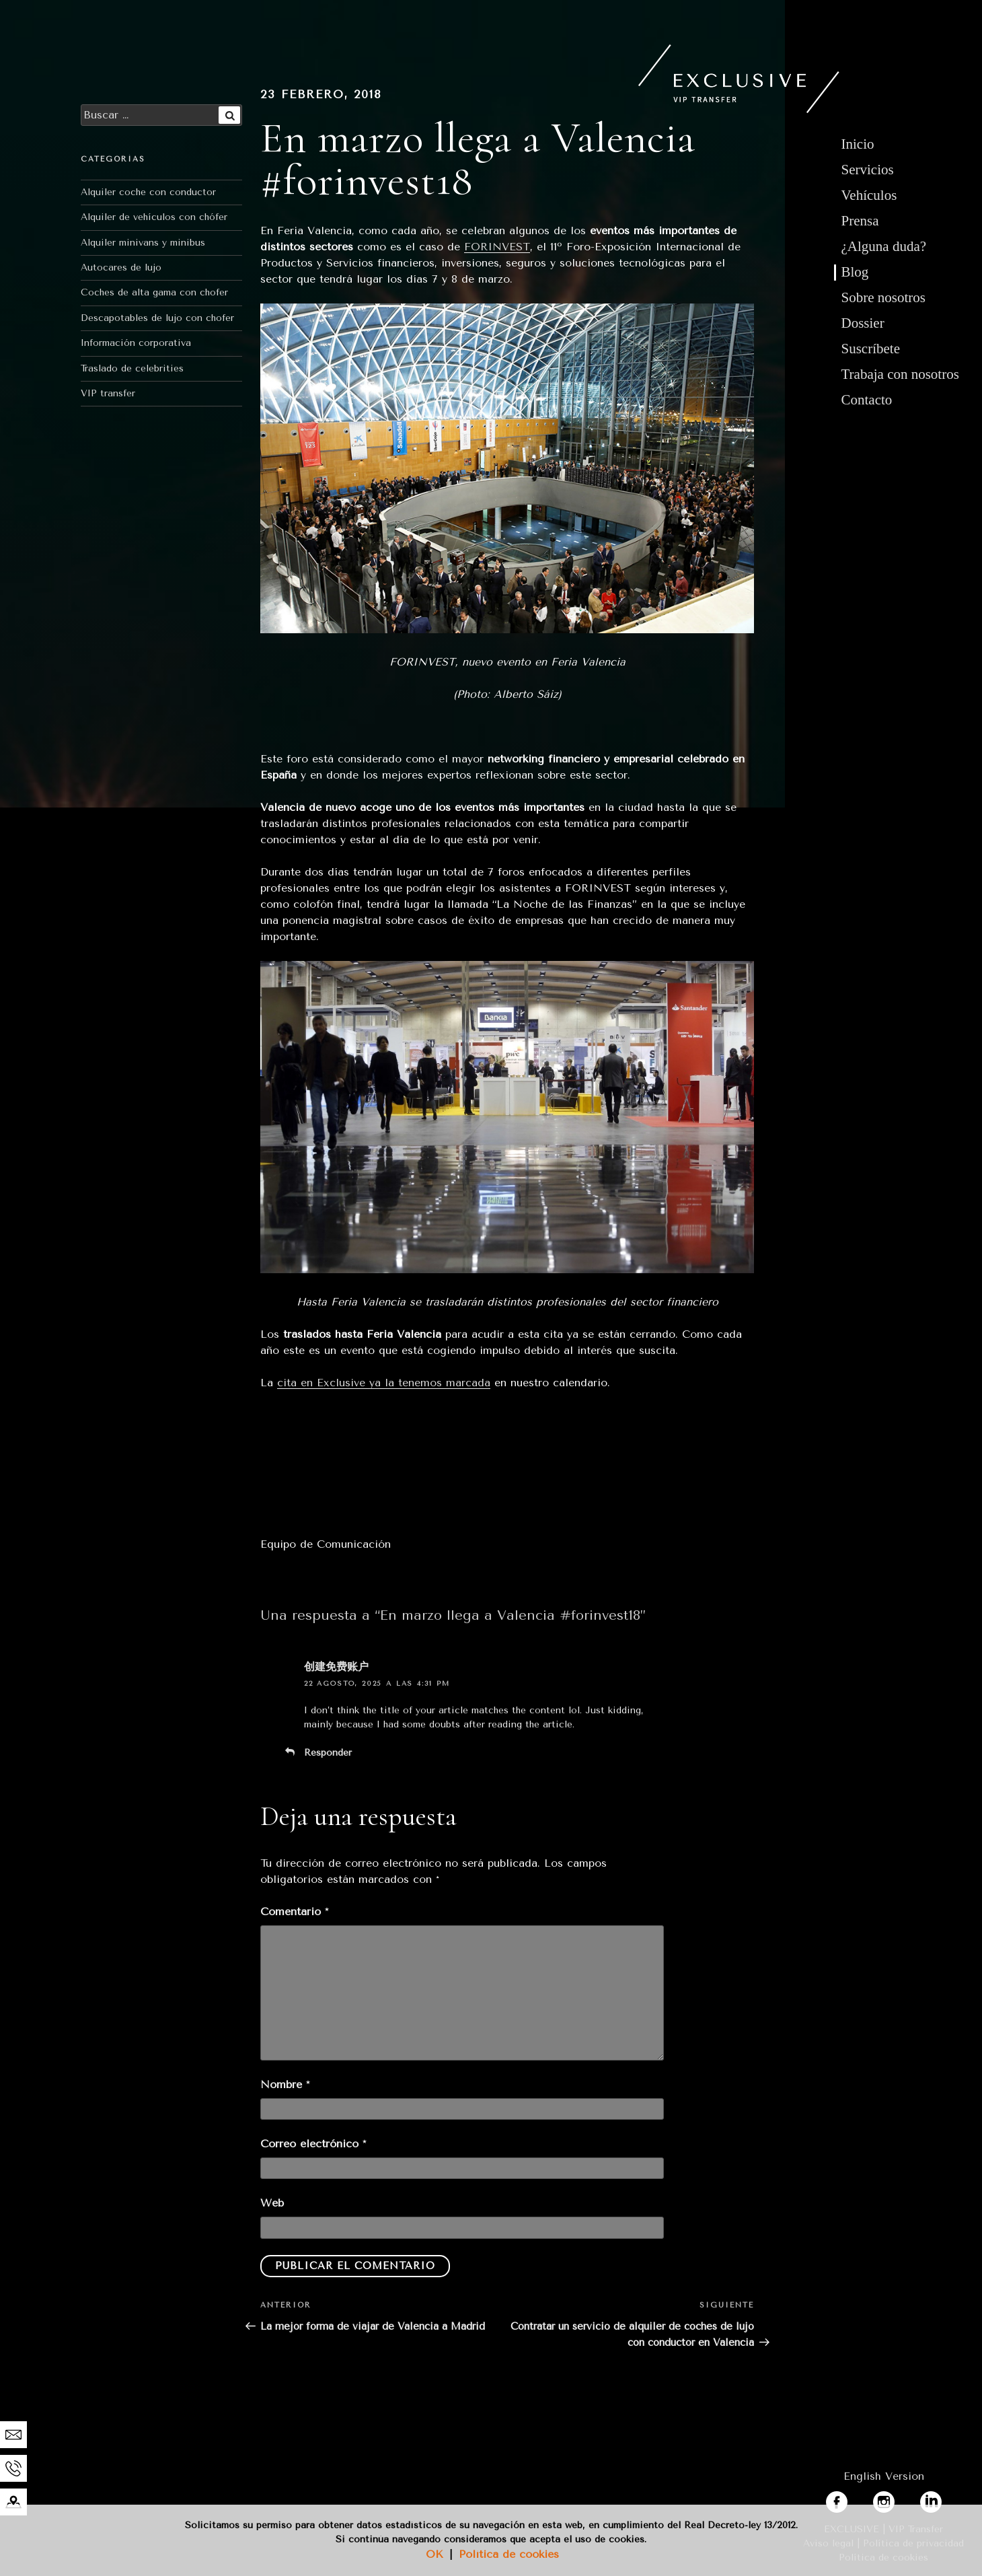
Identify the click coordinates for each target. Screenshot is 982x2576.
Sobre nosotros (883, 297)
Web (272, 2202)
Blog (855, 272)
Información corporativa (136, 343)
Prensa (860, 221)
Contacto (867, 400)
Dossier (862, 323)
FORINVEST (497, 246)
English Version (883, 2476)
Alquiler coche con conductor (148, 192)
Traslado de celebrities (132, 368)
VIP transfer (108, 393)
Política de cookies (509, 2554)
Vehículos (869, 195)
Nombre (284, 2084)
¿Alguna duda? (884, 246)
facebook (849, 2499)
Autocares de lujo (121, 267)
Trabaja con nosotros (900, 374)
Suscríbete (870, 349)
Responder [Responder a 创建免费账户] (328, 1752)
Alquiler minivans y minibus (143, 242)
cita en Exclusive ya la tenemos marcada (383, 1382)
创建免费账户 (336, 1666)
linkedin (940, 2499)
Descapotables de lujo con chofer (157, 318)
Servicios (867, 170)
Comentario (294, 1911)
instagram (898, 2499)
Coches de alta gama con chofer (154, 292)
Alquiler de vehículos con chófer (154, 217)
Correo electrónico (313, 2143)
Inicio (857, 144)
